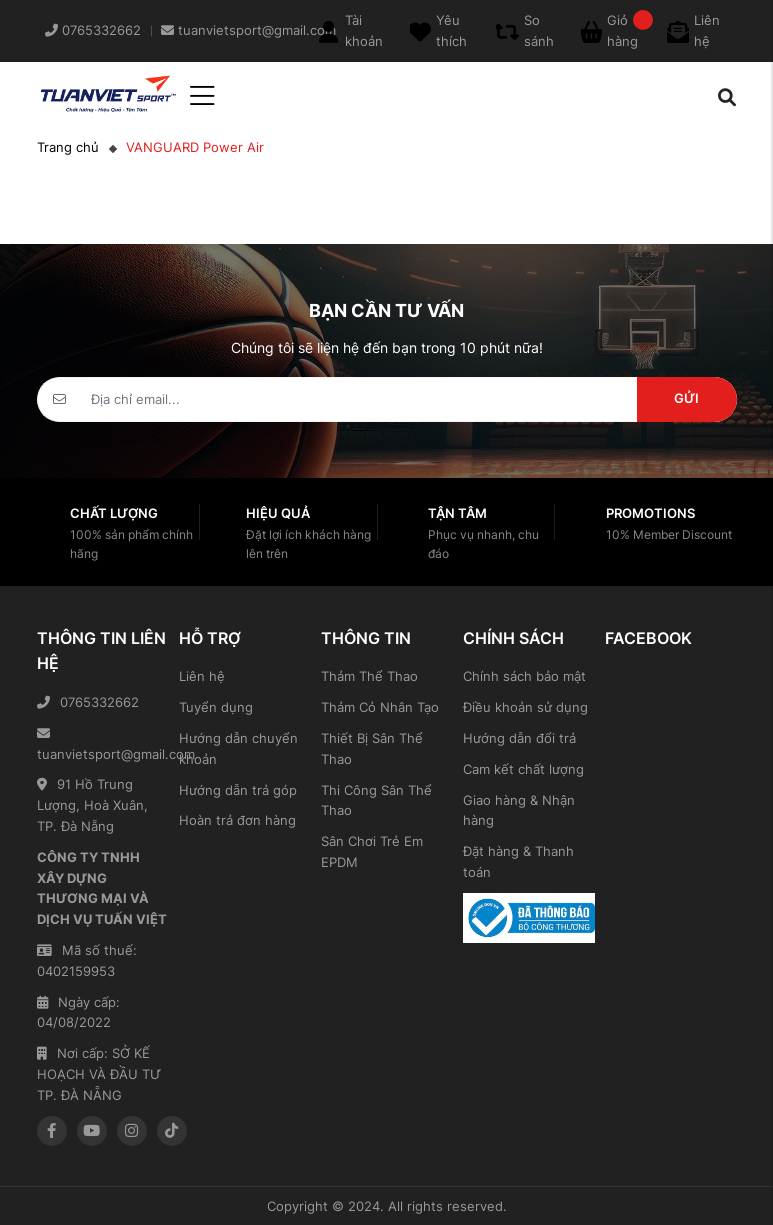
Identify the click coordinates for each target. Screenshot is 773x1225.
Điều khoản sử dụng (525, 707)
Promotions (650, 513)
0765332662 (88, 702)
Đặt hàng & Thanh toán (518, 861)
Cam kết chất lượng (523, 769)
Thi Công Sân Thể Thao (376, 800)
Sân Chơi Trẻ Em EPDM (372, 851)
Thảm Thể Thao (369, 676)
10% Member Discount (669, 534)
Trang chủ (68, 147)
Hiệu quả (278, 513)
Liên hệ (202, 676)
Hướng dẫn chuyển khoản (238, 748)
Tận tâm (457, 513)
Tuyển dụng (216, 707)
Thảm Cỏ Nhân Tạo (380, 707)
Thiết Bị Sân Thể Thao (372, 748)
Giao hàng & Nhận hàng (519, 810)
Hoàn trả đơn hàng (237, 820)
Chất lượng (114, 513)
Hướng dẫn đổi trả (519, 738)
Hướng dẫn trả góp (238, 790)
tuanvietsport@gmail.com (103, 744)
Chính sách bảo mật (524, 676)
